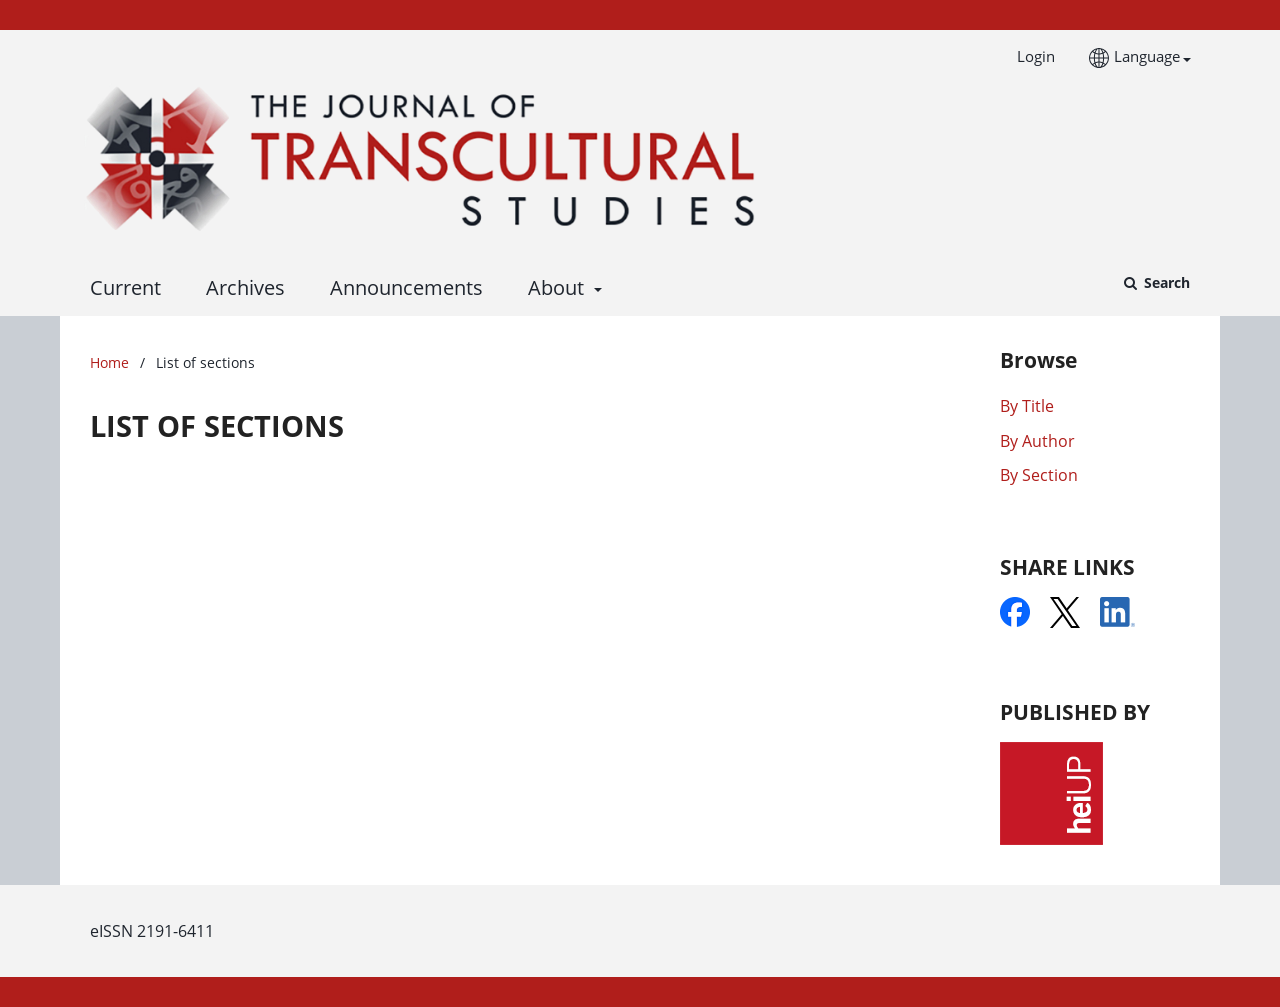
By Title (1027, 406)
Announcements (401, 288)
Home (109, 362)
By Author (1037, 441)
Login (1028, 56)
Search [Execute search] (1165, 282)
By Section (1039, 475)
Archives (240, 288)
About (553, 288)
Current (120, 288)
